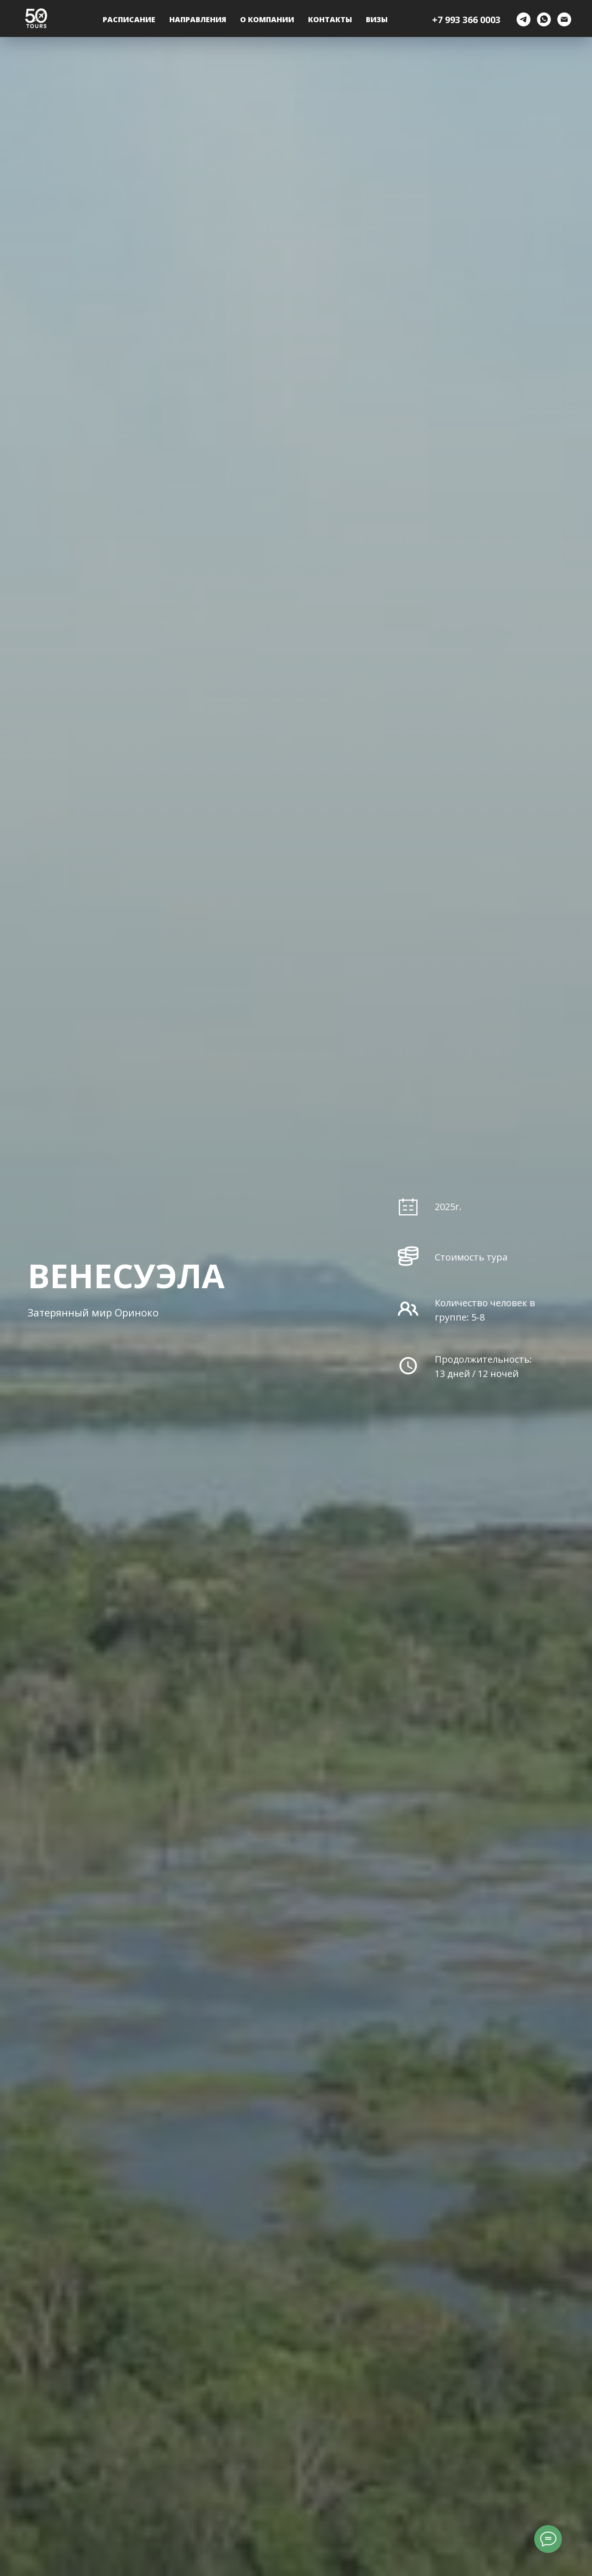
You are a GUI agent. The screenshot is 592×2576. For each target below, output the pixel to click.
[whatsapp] (544, 19)
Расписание (129, 19)
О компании (267, 19)
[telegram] (523, 19)
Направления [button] (197, 19)
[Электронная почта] (564, 19)
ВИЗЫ (377, 19)
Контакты (330, 19)
